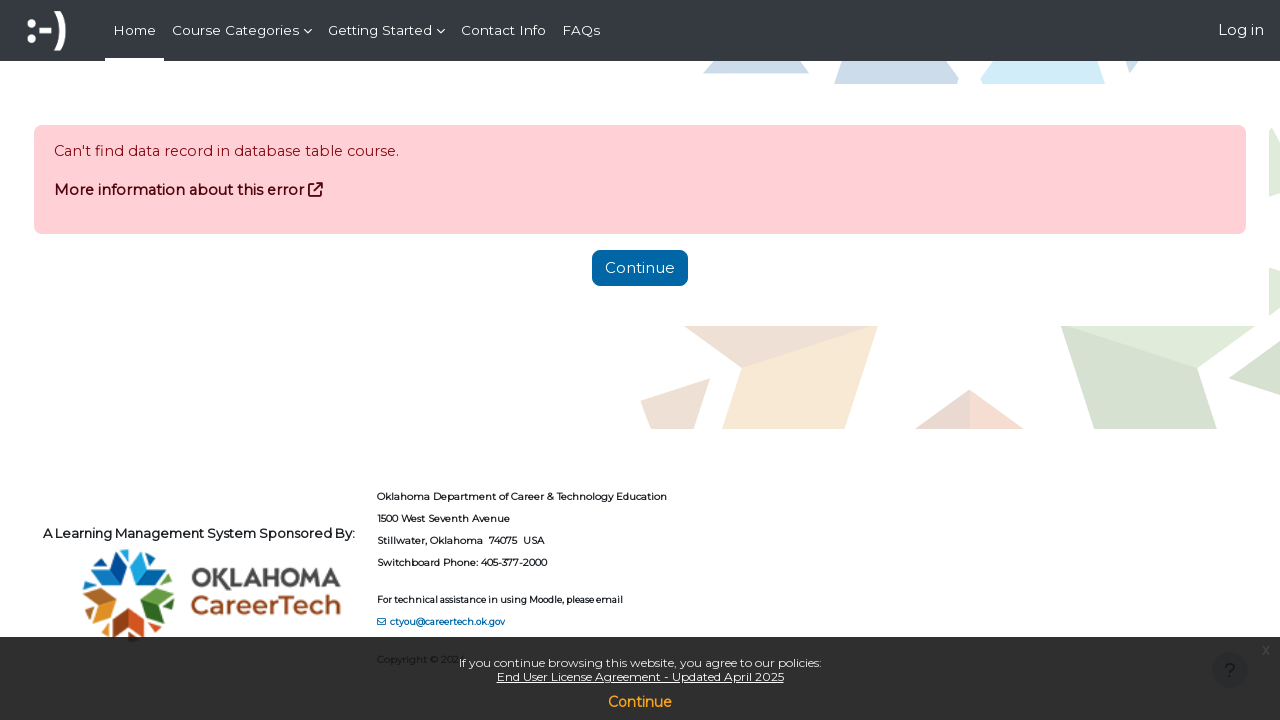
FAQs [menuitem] (581, 30)
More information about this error (218, 190)
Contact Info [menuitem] (503, 30)
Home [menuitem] (134, 30)
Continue (640, 702)
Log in (1241, 29)
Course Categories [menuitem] (235, 30)
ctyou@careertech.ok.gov (485, 621)
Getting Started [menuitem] (380, 30)
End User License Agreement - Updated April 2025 (640, 676)
